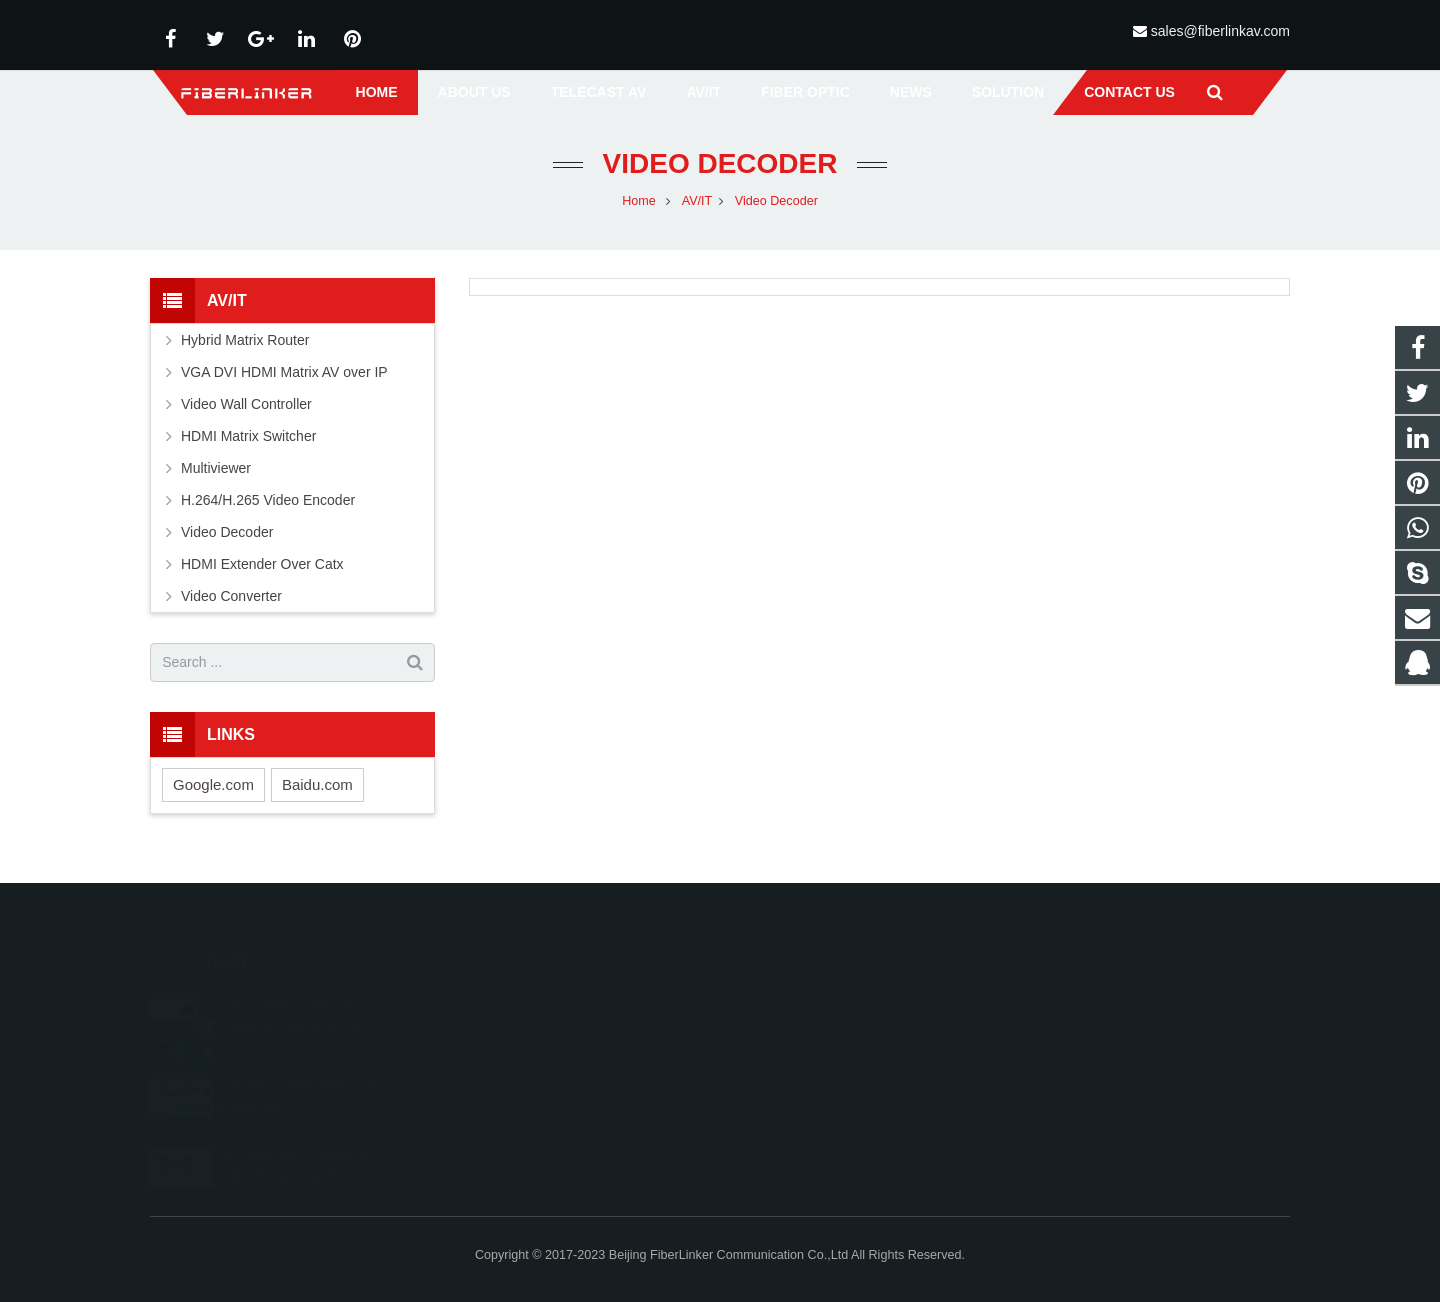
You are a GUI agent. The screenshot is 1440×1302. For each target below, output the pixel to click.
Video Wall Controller (246, 408)
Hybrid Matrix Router (245, 344)
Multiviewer (216, 472)
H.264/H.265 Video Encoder (268, 504)
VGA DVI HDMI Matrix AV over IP (284, 376)
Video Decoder (720, 167)
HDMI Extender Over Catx (262, 568)
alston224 (783, 1089)
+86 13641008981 (807, 1031)
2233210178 (793, 1002)
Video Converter (231, 600)
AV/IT (697, 205)
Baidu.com (317, 788)
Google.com (213, 788)
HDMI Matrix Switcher (248, 440)
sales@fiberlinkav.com (1220, 31)
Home (639, 205)
